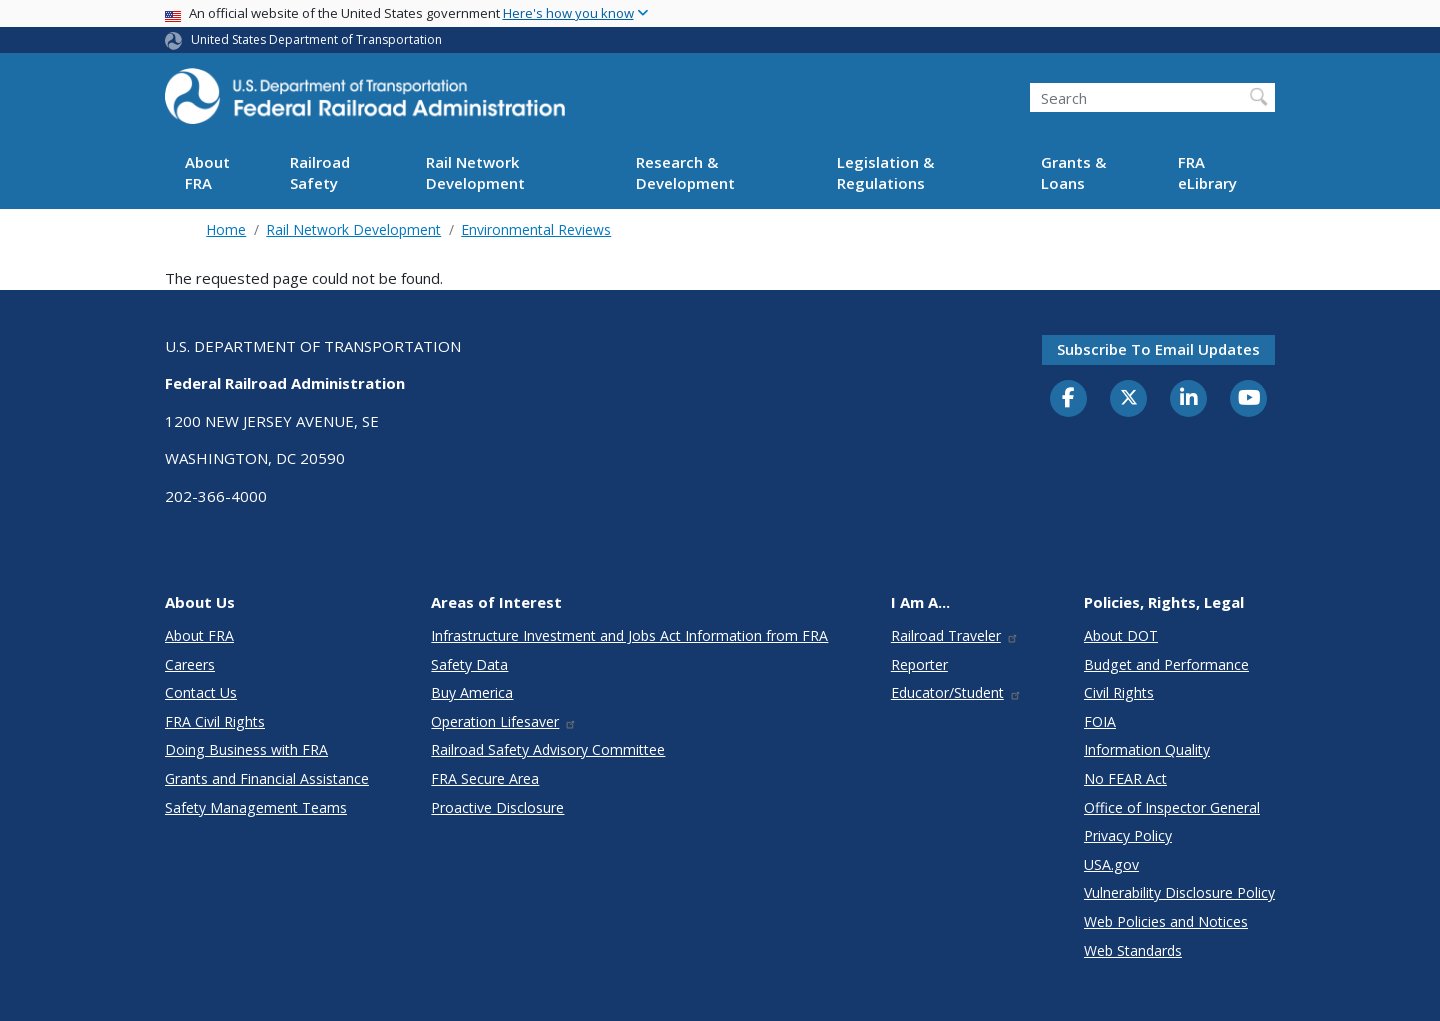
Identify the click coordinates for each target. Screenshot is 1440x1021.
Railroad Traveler (955, 635)
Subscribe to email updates (1158, 349)
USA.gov (1111, 864)
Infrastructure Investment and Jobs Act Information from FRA (629, 635)
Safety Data (469, 664)
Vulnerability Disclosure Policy (1179, 892)
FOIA (1100, 721)
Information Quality (1147, 749)
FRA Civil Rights (215, 721)
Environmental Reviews (536, 229)
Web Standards (1133, 950)
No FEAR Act (1125, 778)
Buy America (472, 692)
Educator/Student (956, 692)
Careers (190, 664)
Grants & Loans (1073, 172)
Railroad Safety (320, 172)
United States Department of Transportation (316, 39)
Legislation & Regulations (885, 172)
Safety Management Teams (256, 807)
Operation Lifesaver (504, 721)
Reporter (919, 664)
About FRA (207, 172)
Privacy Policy (1128, 835)
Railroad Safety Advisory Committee (548, 749)
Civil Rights (1119, 692)
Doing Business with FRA (246, 749)
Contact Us (201, 692)
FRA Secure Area (485, 778)
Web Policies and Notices (1166, 921)
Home (226, 229)
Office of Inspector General (1172, 807)
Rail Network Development (475, 172)
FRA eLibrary (1207, 172)
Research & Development (685, 172)
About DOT (1121, 635)
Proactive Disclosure (497, 807)
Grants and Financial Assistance (267, 778)
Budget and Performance (1166, 664)
